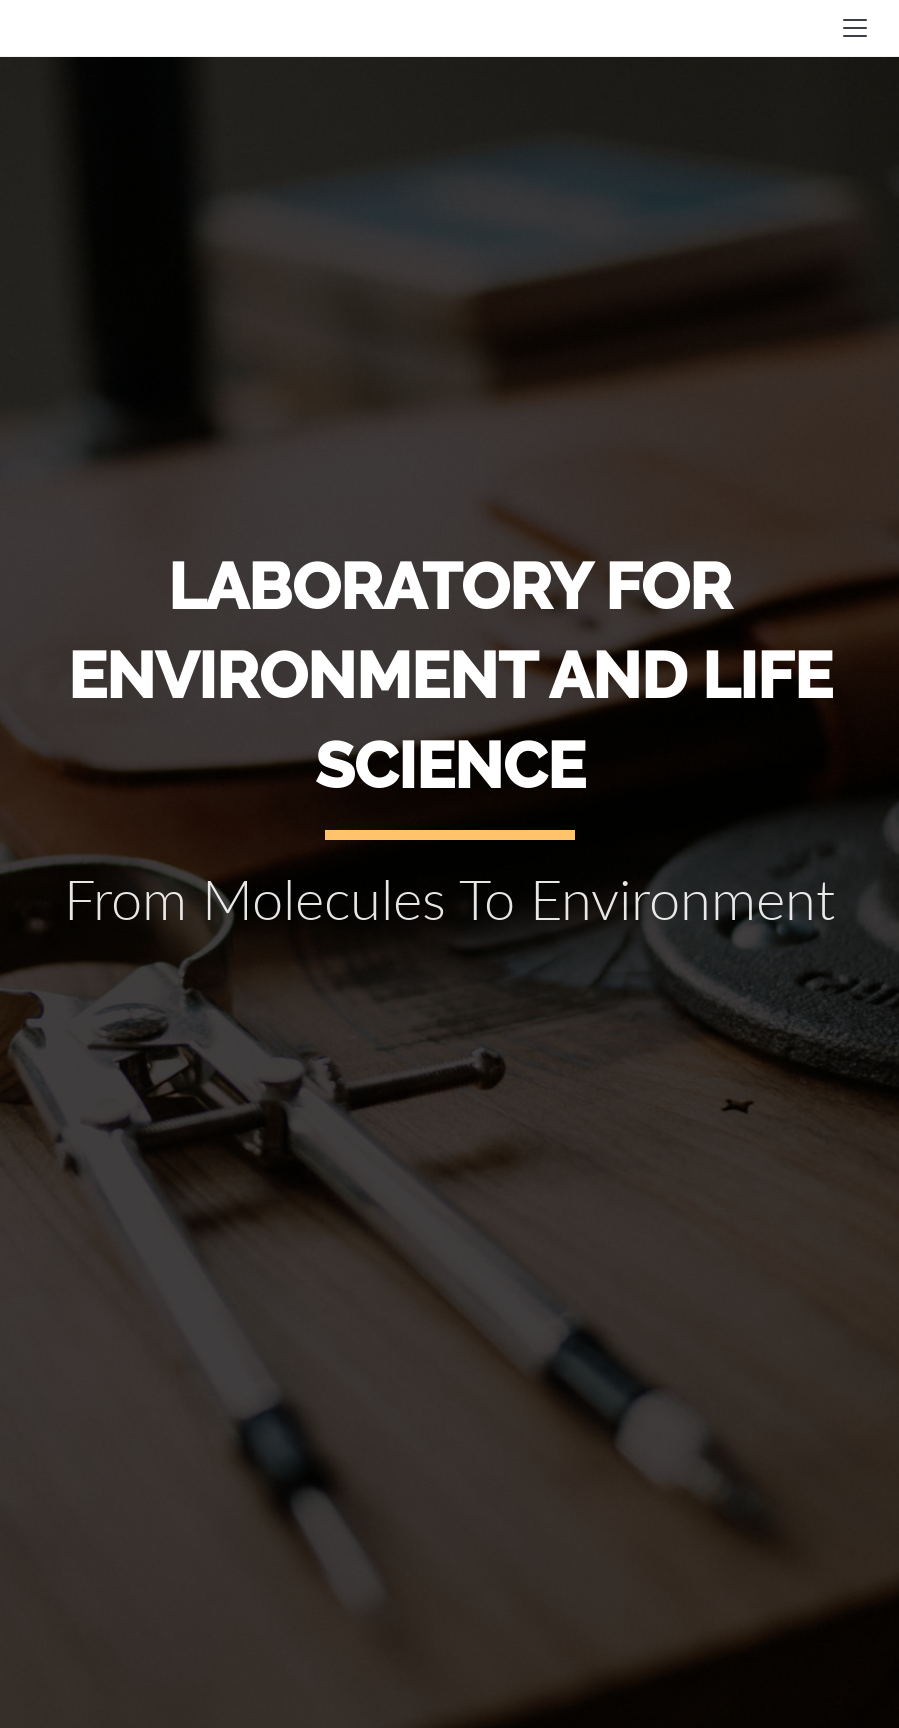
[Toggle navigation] (855, 28)
